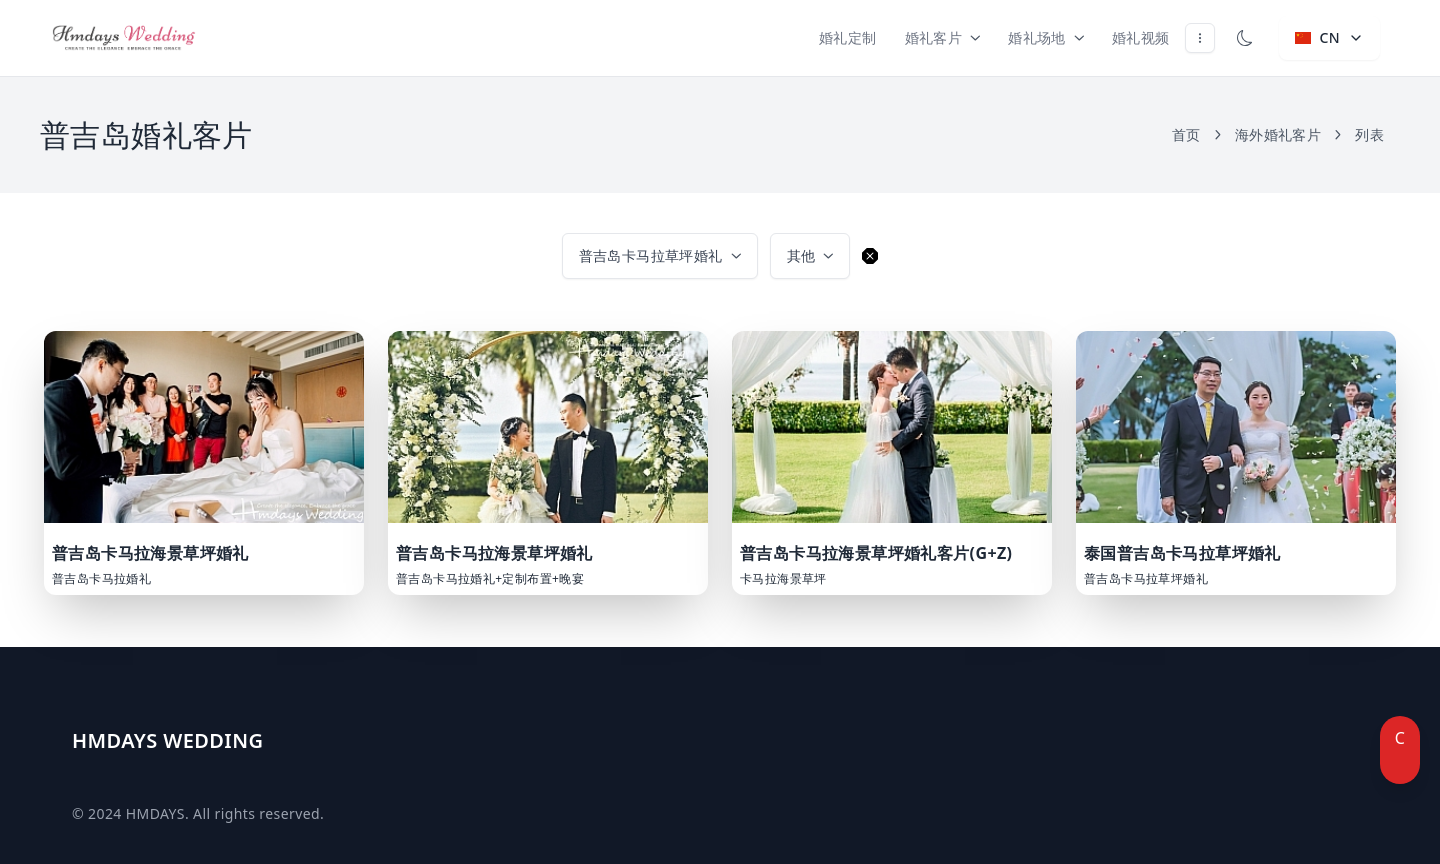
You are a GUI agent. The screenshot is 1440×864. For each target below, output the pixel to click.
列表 (1369, 134)
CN (1329, 37)
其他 (810, 255)
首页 (1197, 134)
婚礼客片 (943, 37)
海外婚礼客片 (1289, 134)
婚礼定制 (848, 37)
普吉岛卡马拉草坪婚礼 (660, 255)
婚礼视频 (1141, 37)
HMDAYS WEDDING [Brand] (167, 740)
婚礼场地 (1046, 37)
